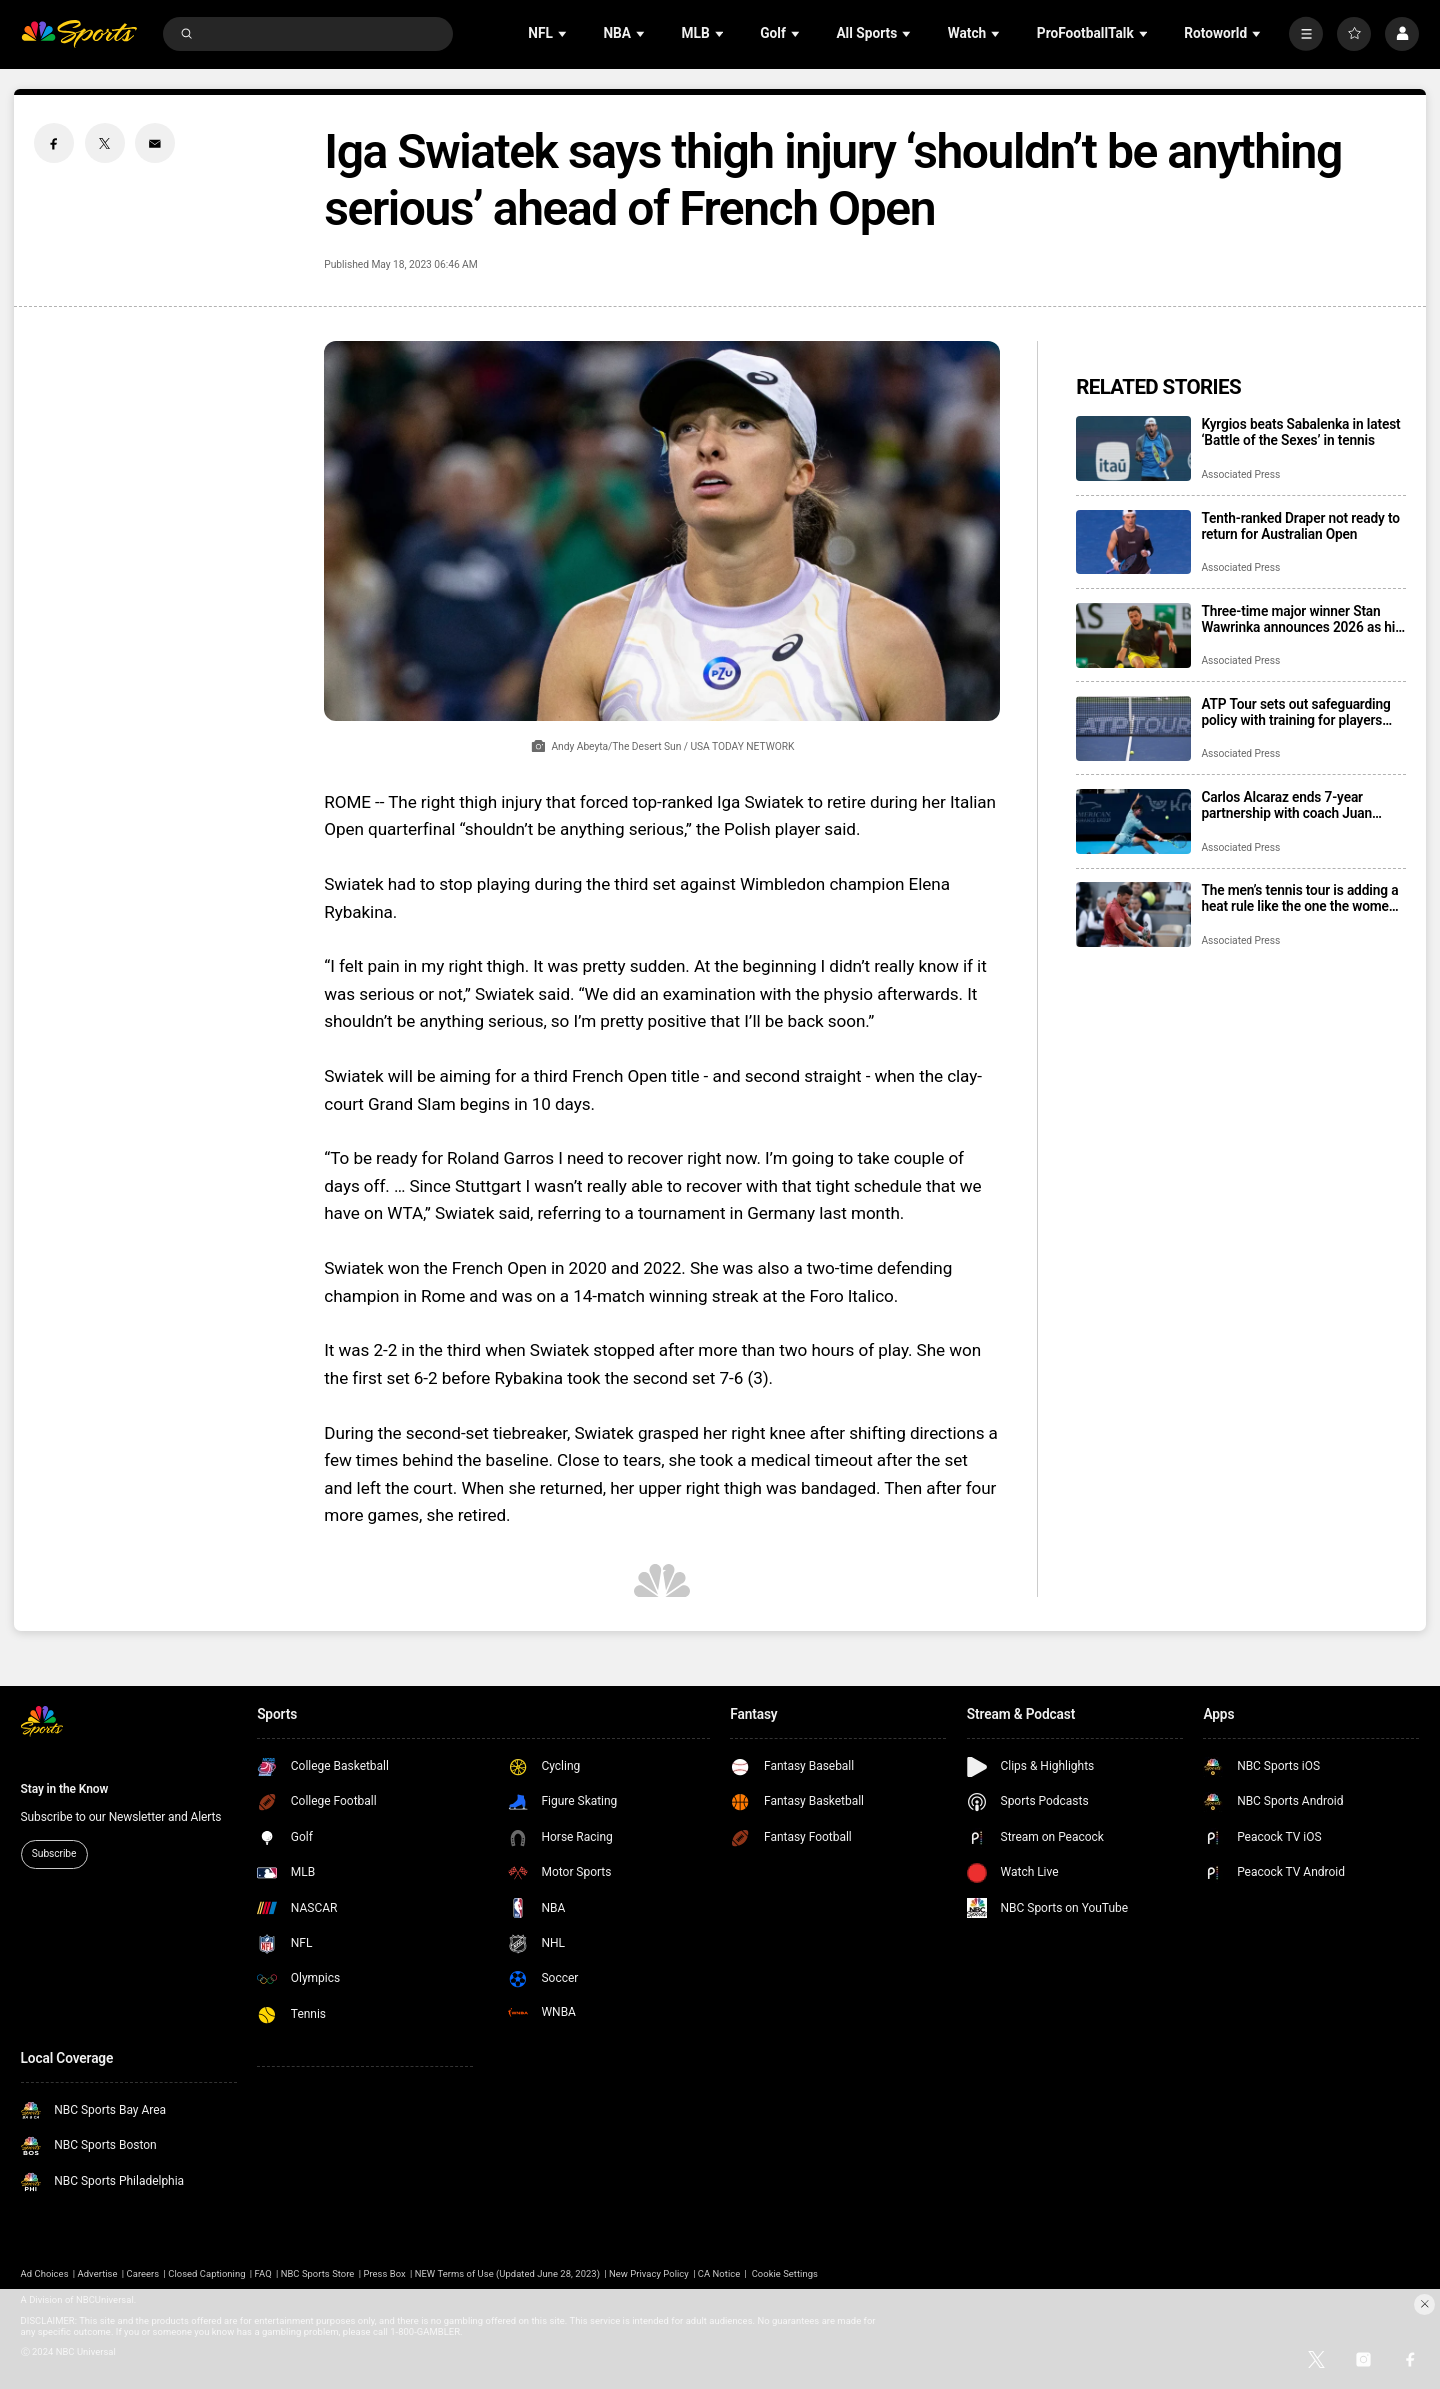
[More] (1306, 34)
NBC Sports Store (318, 2273)
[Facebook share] (54, 143)
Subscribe (54, 1853)
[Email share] (155, 143)
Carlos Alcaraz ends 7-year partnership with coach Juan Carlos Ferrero (1286, 805)
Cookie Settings (785, 2273)
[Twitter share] (105, 143)
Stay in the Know (65, 1789)
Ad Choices (45, 2273)
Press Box (384, 2273)
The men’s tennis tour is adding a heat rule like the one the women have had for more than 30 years (1299, 898)
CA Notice (719, 2273)
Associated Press (1240, 474)
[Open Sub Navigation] (564, 33)
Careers (143, 2273)
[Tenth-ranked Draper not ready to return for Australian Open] (1133, 542)
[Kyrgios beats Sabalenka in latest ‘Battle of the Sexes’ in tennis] (1133, 448)
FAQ (263, 2273)
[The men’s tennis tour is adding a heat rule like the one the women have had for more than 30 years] (1133, 914)
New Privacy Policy (649, 2273)
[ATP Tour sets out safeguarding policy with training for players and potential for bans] (1133, 728)
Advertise (98, 2273)
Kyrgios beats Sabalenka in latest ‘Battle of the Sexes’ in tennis (1300, 432)
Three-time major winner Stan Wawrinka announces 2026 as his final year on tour (1301, 619)
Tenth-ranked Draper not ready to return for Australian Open (1300, 526)
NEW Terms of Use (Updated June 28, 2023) (507, 2273)
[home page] (79, 34)
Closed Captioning (206, 2273)
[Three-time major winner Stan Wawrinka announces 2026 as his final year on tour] (1133, 635)
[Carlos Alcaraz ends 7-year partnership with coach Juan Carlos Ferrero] (1133, 821)
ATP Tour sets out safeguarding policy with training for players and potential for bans (1295, 712)
